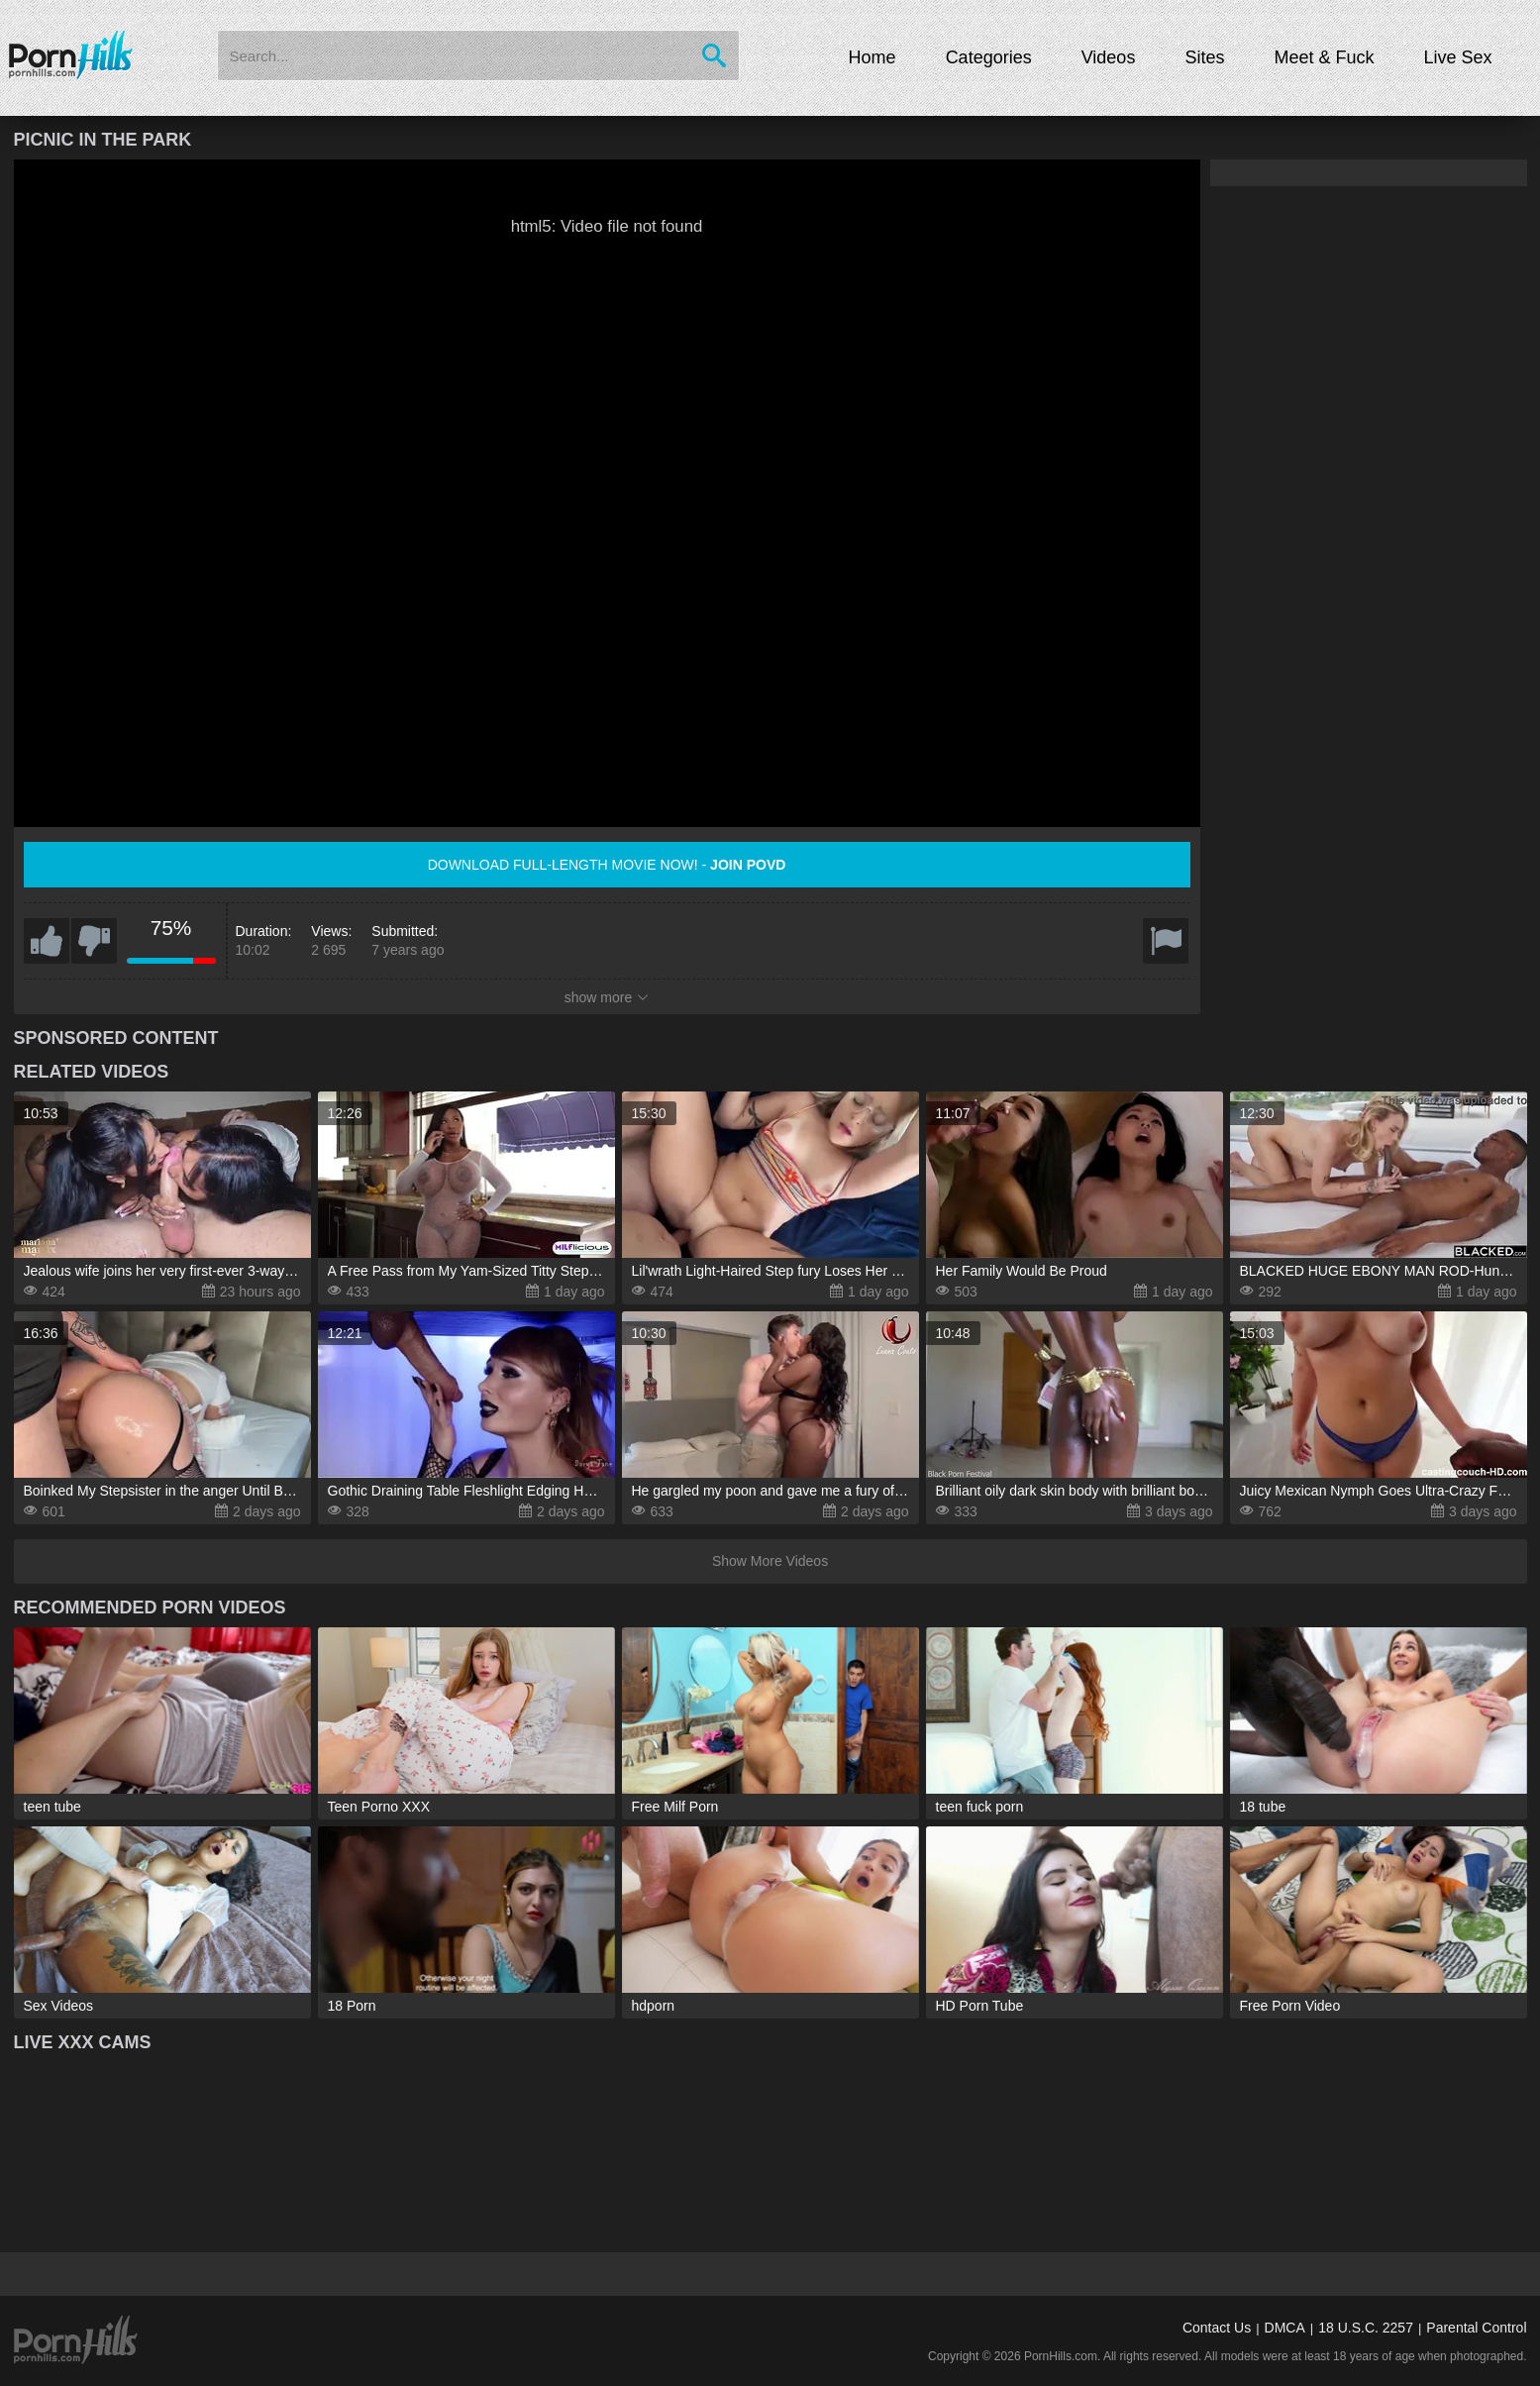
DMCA (1285, 2327)
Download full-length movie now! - (607, 865)
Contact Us (1216, 2327)
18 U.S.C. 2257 (1365, 2327)
